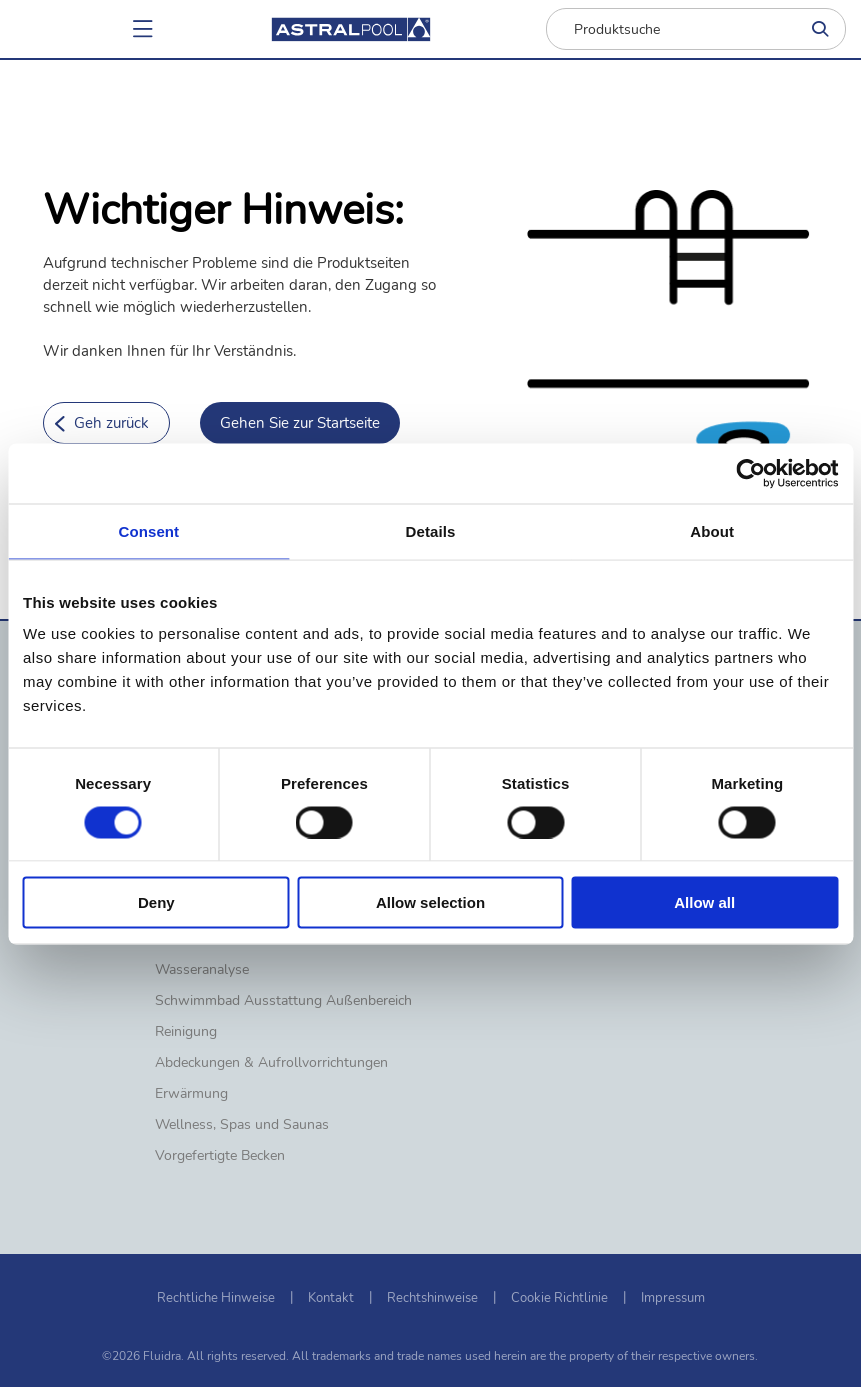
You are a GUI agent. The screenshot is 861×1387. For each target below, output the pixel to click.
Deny (156, 902)
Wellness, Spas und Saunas (242, 1125)
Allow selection (430, 902)
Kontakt (331, 1298)
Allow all (704, 902)
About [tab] (712, 530)
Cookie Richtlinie (559, 1298)
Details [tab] (431, 530)
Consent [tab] (148, 530)
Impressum (673, 1298)
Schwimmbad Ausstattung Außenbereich (283, 1001)
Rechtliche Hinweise (216, 1298)
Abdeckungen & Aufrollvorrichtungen (271, 1063)
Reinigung (186, 1032)
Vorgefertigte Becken (220, 1156)
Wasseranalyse (202, 970)
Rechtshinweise (432, 1298)
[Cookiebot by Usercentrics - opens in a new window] (750, 473)
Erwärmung (191, 1094)
